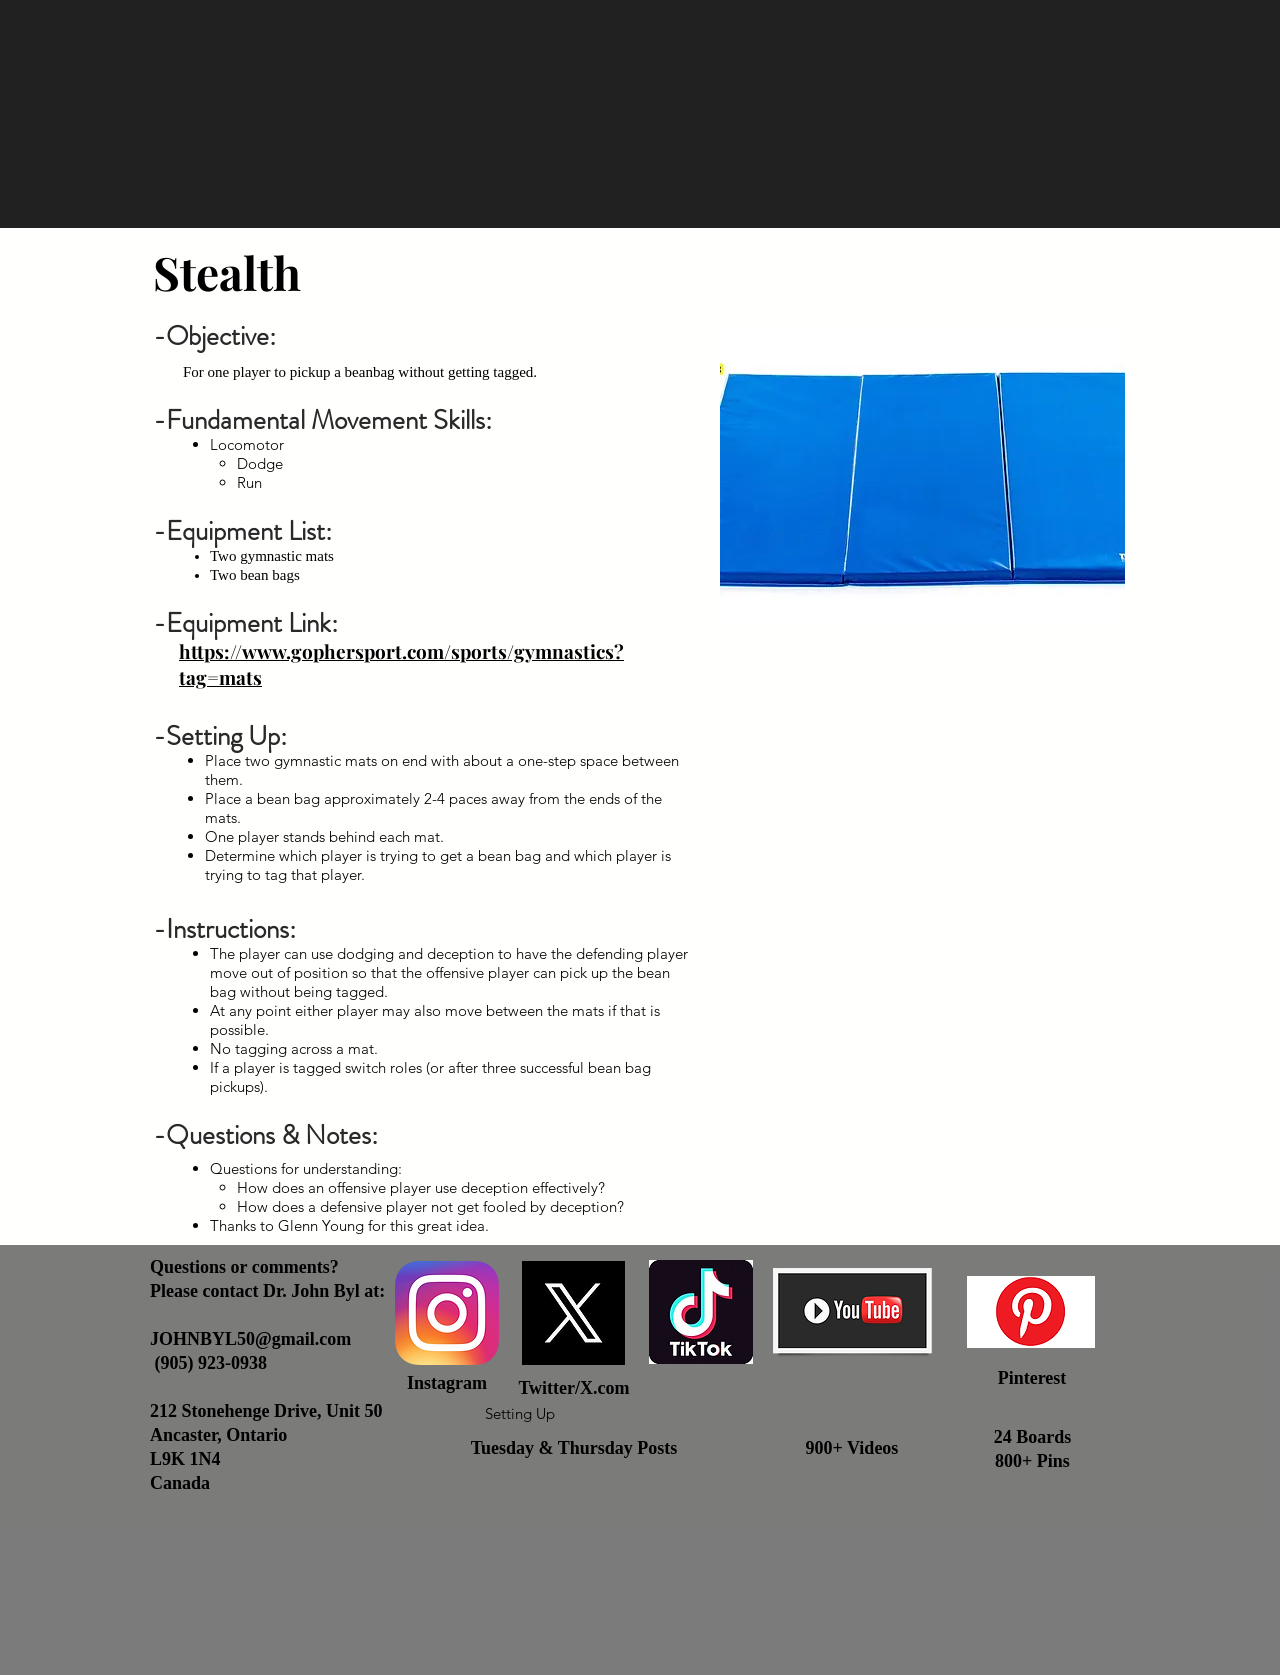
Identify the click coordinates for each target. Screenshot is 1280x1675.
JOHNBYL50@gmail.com (250, 1339)
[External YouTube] (922, 1001)
